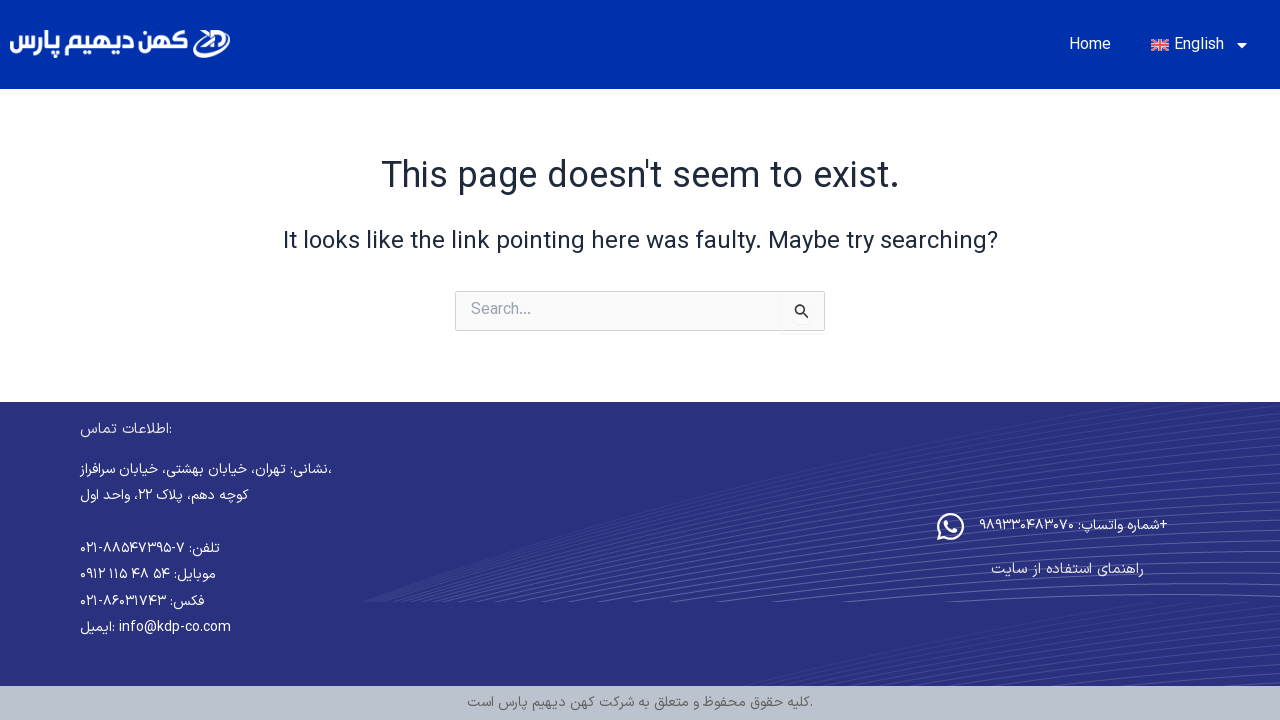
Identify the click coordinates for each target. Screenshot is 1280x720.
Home (1090, 45)
